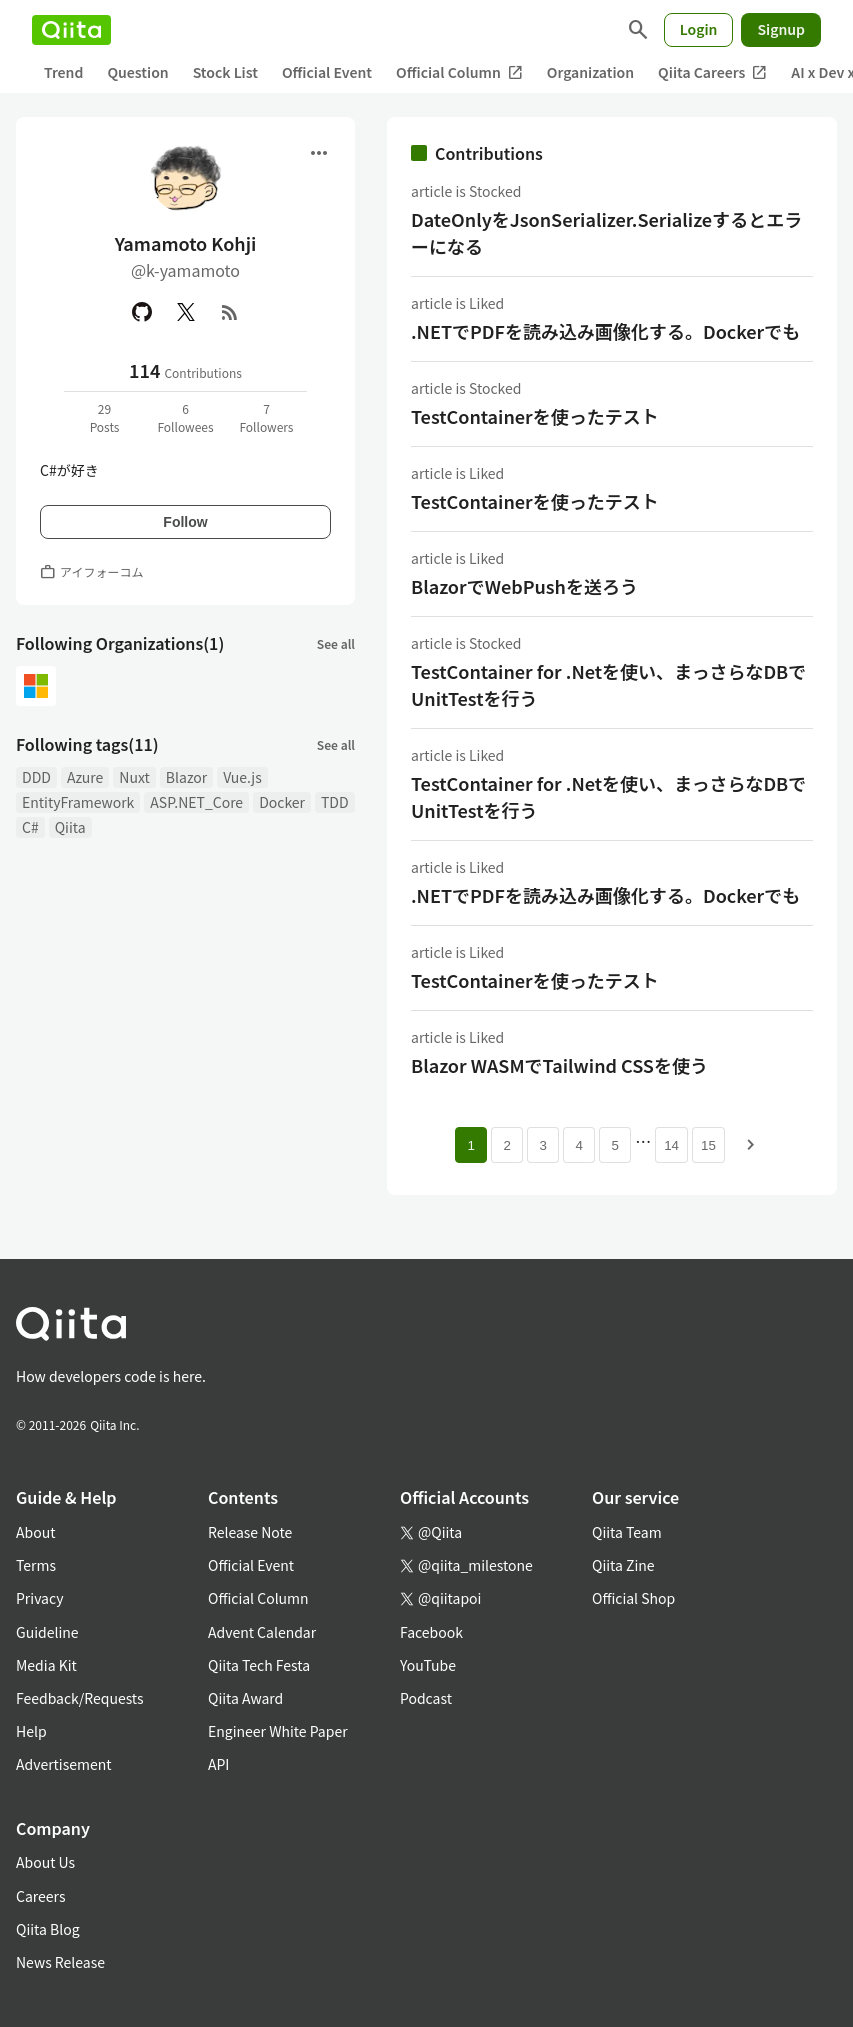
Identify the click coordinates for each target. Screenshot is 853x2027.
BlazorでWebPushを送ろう (524, 586)
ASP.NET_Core (196, 802)
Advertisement (64, 1764)
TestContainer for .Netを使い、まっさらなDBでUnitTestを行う (608, 684)
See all (336, 643)
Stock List (225, 72)
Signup (781, 29)
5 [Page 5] (614, 1145)
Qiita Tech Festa (259, 1665)
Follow (185, 522)
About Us (45, 1862)
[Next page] (751, 1145)
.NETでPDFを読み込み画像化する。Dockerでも (605, 331)
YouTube (428, 1665)
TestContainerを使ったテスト (535, 416)
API (218, 1764)
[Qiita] (71, 30)
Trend (63, 72)
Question (137, 72)
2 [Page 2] (506, 1145)
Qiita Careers (712, 72)
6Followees (185, 417)
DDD (36, 777)
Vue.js (242, 777)
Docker (282, 802)
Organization (590, 72)
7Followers (266, 417)
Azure (85, 777)
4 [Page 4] (578, 1145)
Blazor (186, 777)
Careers (40, 1896)
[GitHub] (142, 312)
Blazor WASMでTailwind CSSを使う (559, 1065)
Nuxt (134, 777)
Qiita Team (627, 1532)
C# (30, 827)
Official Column (459, 72)
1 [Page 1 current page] (470, 1145)
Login (699, 29)
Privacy (39, 1598)
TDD (335, 802)
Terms (36, 1565)
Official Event (327, 72)
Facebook (431, 1632)
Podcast (426, 1698)
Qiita (70, 827)
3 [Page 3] (542, 1145)
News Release (60, 1962)
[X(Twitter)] (186, 312)
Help (31, 1731)
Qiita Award (245, 1698)
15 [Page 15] (708, 1145)
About (35, 1532)
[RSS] (230, 312)
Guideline (47, 1632)
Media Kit (46, 1665)
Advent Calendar (262, 1632)
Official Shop (633, 1598)
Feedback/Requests (80, 1698)
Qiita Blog (48, 1929)
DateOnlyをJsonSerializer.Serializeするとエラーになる (606, 232)
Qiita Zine (623, 1565)
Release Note (250, 1532)
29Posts (105, 417)
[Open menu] (319, 153)
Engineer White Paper (278, 1731)
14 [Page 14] (671, 1145)
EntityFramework (78, 802)
